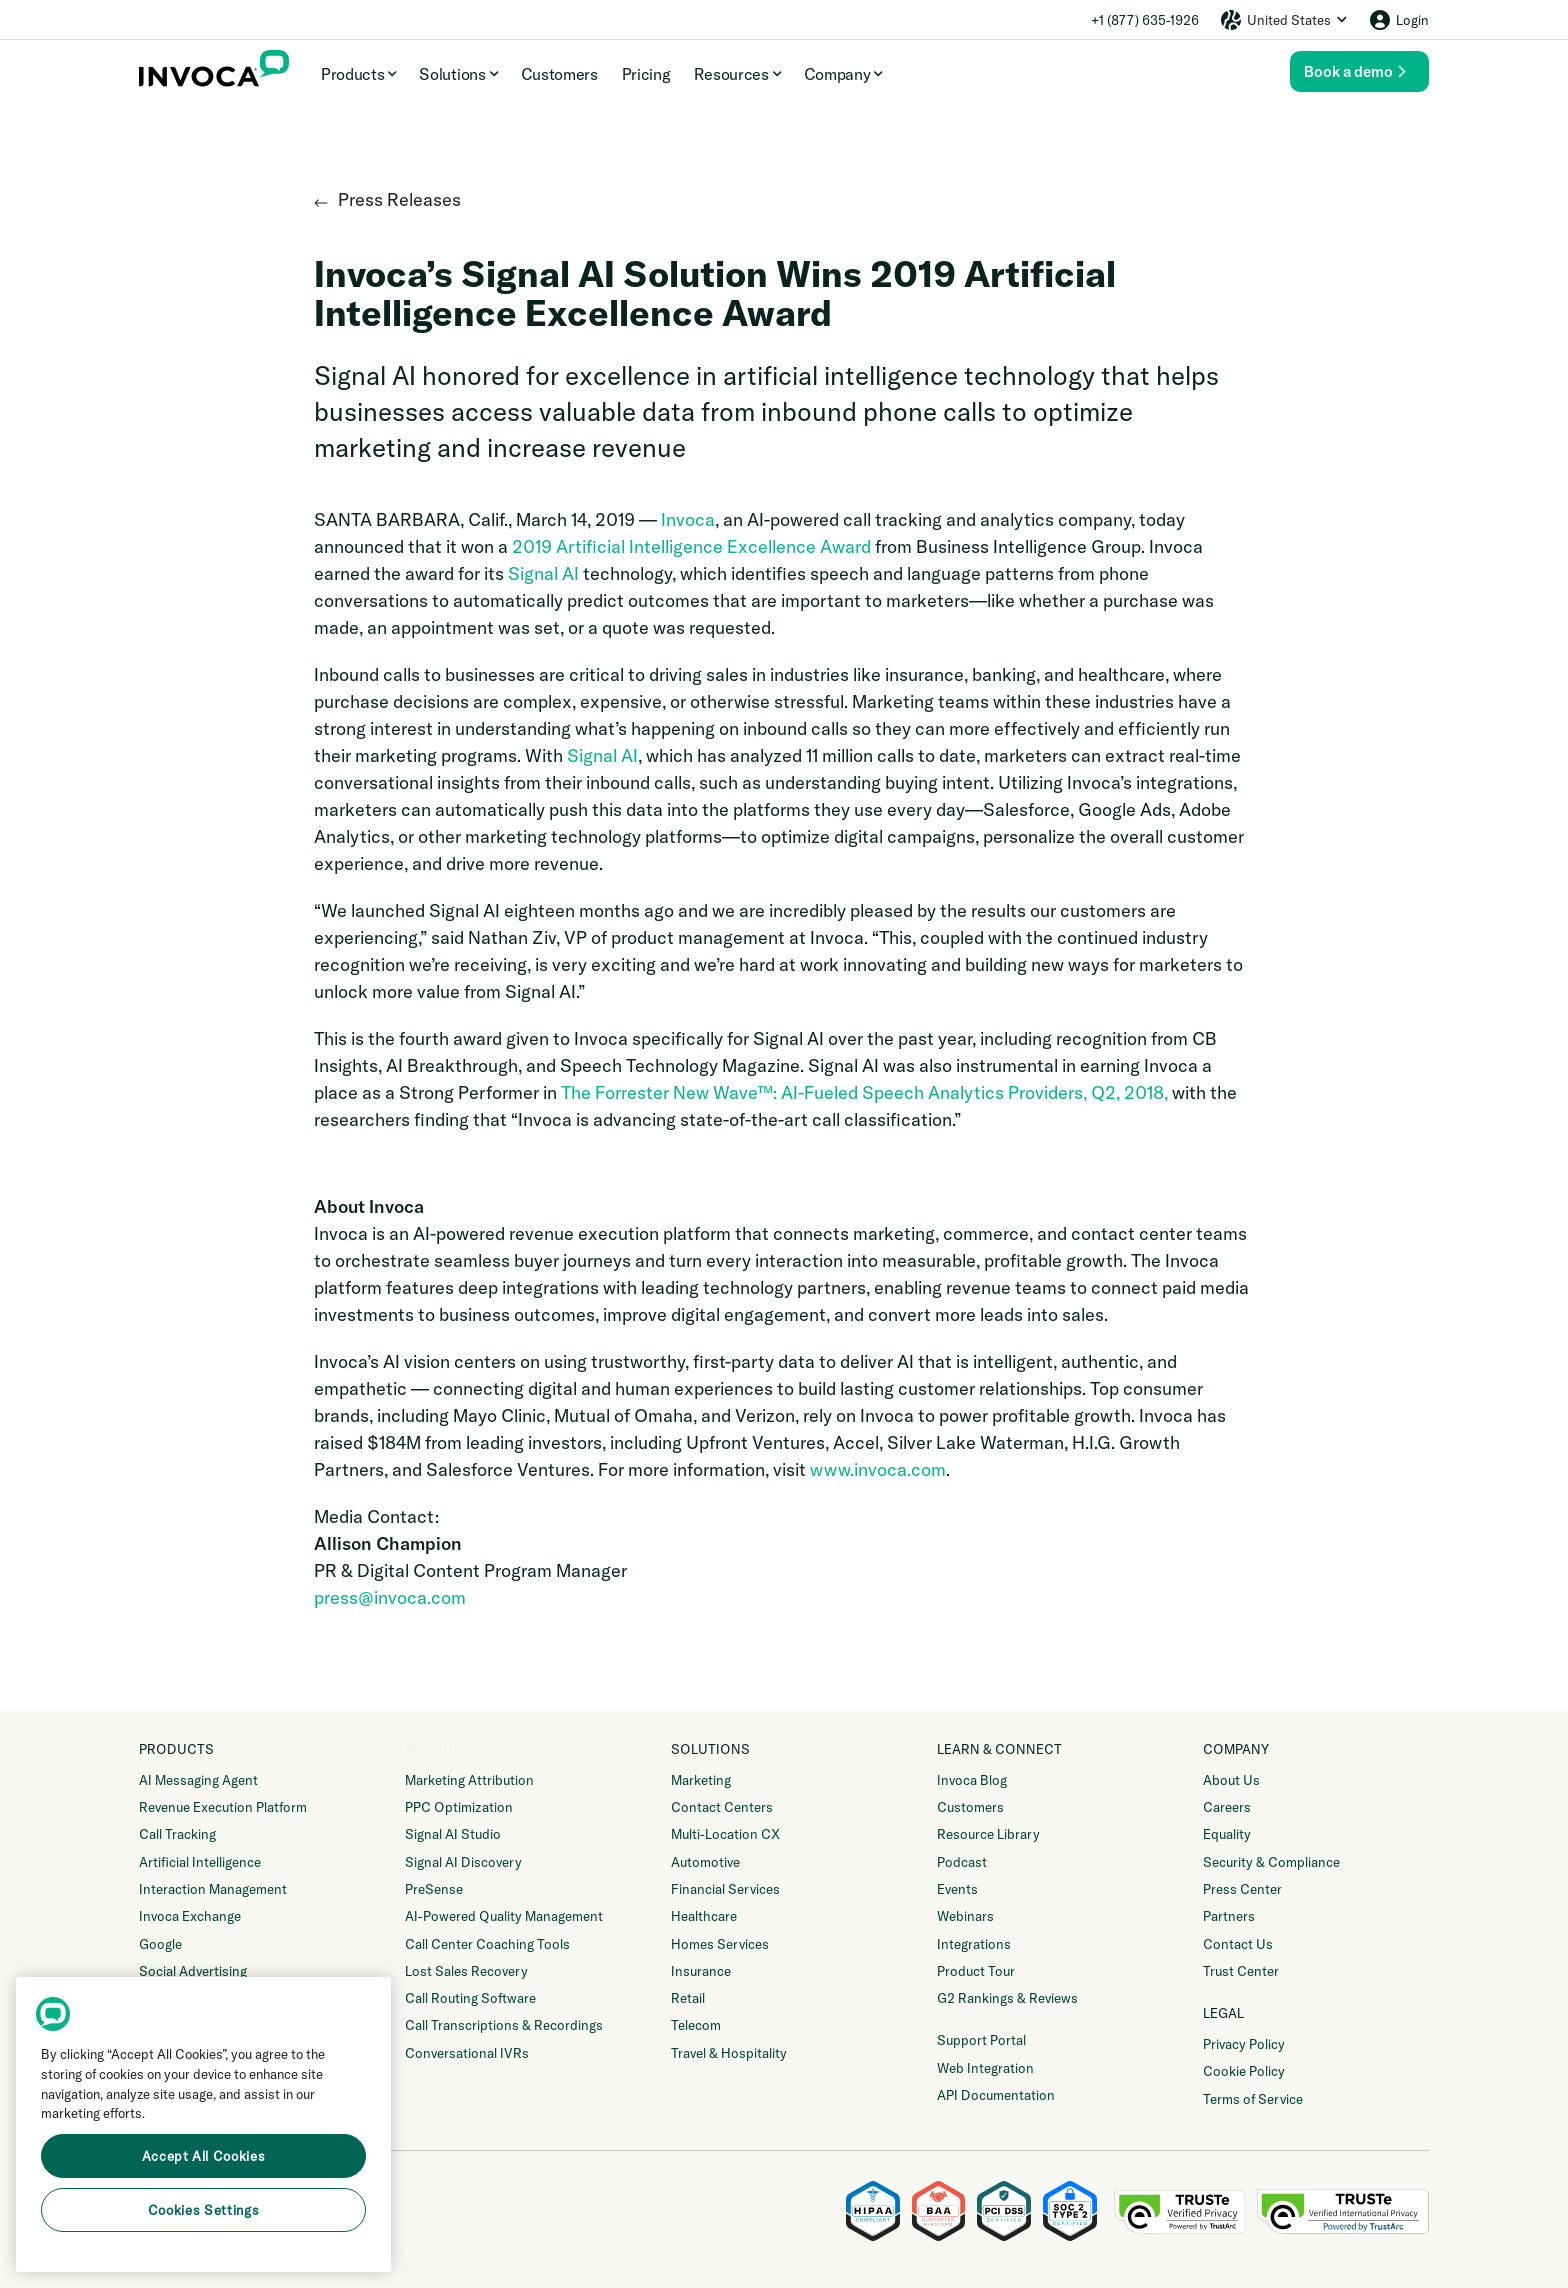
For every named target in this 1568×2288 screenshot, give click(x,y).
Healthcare (704, 1916)
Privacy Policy (1244, 2044)
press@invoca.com (390, 1597)
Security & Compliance (1271, 1862)
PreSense (434, 1889)
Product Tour (976, 1971)
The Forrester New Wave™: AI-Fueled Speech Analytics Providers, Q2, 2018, (864, 1092)
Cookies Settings (204, 2210)
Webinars (965, 1916)
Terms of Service (1253, 2099)
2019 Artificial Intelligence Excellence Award (691, 546)
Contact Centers (722, 1807)
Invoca (688, 519)
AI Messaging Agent (198, 1780)
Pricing (646, 74)
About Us (1231, 1780)
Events (957, 1889)
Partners (1229, 1916)
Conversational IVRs (467, 2053)
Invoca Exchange (190, 1916)
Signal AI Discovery (463, 1862)
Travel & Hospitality (729, 2053)
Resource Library (988, 1834)
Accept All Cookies (204, 2156)
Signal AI (543, 573)
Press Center (1242, 1889)
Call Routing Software (470, 1998)
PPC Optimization (459, 1807)
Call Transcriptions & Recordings (504, 2025)
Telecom (696, 2025)
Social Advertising (193, 1971)
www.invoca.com (878, 1469)
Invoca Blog (972, 1780)
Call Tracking (177, 1834)
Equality (1227, 1834)
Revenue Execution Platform (223, 1807)
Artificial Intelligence (200, 1862)
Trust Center (1241, 1971)
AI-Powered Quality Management (504, 1916)
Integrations (974, 1944)
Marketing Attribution (469, 1780)
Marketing (701, 1780)
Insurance (701, 1971)
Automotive (705, 1862)
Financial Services (725, 1889)
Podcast (962, 1862)
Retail (688, 1998)
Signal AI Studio (453, 1834)
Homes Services (720, 1944)
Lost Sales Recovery (466, 1971)
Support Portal (981, 2040)
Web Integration (985, 2068)
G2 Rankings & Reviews (1007, 1998)
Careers (1227, 1807)
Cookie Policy (1244, 2071)
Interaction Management (213, 1889)
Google (160, 1944)
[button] (1283, 20)
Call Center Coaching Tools (487, 1944)
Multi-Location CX (725, 1834)
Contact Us (1238, 1944)
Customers (559, 74)
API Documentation (996, 2095)
